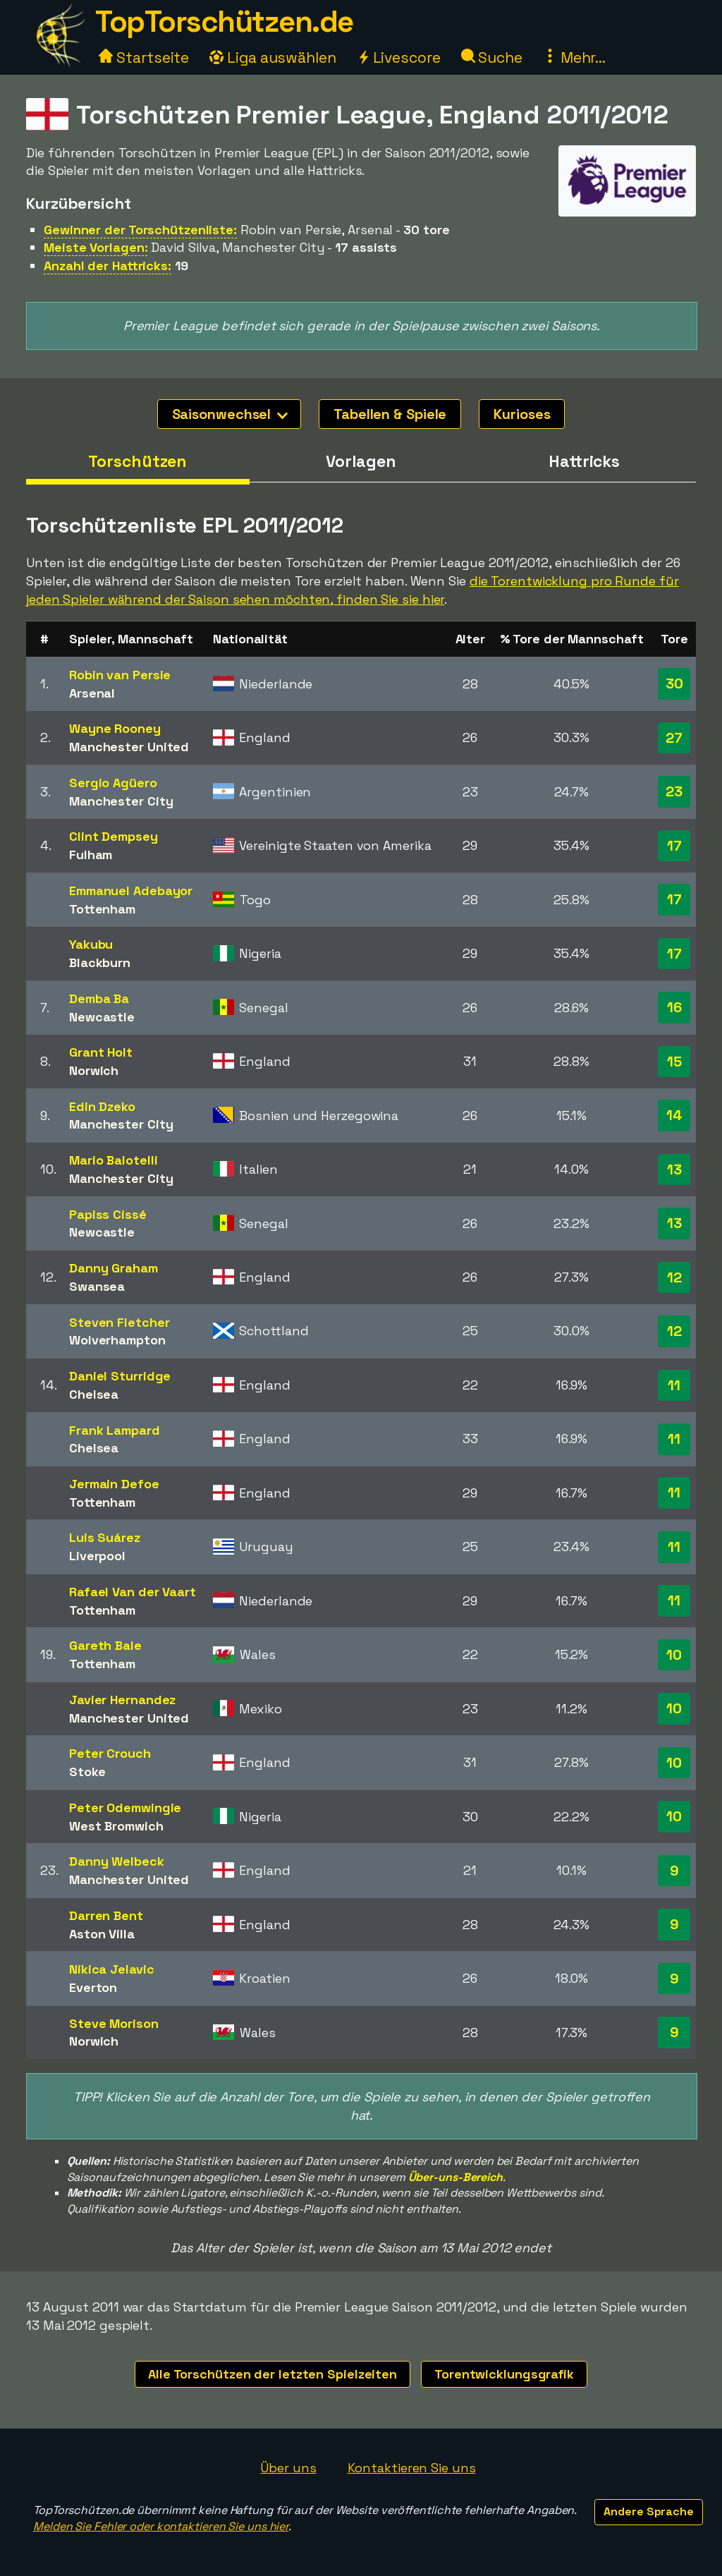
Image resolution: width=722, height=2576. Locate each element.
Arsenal (92, 693)
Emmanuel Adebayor (130, 890)
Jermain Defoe (114, 1484)
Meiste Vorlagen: (95, 247)
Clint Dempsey (113, 836)
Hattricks (584, 461)
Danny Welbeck (116, 1861)
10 (674, 1655)
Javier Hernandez (122, 1699)
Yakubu (91, 944)
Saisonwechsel (230, 414)
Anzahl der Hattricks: (107, 265)
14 (674, 1115)
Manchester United (129, 747)
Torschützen (137, 461)
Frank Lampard (114, 1430)
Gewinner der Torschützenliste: (140, 229)
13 (674, 1169)
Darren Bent (106, 1915)
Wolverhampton (117, 1340)
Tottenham (102, 909)
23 (674, 791)
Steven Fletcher (119, 1322)
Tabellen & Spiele (390, 414)
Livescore (399, 57)
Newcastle (102, 1017)
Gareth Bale (105, 1645)
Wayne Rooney (115, 728)
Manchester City (121, 801)
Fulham (90, 854)
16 (674, 1007)
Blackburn (99, 962)
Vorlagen (361, 461)
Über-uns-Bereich (455, 2177)
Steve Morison (114, 2023)
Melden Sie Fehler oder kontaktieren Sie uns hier (160, 2526)
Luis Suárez (104, 1537)
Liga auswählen (272, 57)
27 (674, 738)
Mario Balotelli (113, 1160)
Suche (491, 57)
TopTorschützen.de (224, 21)
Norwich (93, 1070)
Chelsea (93, 1394)
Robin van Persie (120, 675)
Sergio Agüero (113, 782)
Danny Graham (113, 1268)
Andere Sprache (649, 2511)
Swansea (97, 1286)
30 (674, 683)
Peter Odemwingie (125, 1807)
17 (674, 846)
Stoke (87, 1771)
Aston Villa (102, 1934)
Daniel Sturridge (120, 1376)
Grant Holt (101, 1052)
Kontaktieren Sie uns (412, 2468)
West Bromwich (116, 1826)
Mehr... (574, 57)
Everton (93, 1987)
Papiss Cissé (108, 1214)
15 (674, 1061)
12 (674, 1277)
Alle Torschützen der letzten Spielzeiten (272, 2374)
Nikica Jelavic (111, 1969)
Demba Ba (99, 998)
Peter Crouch (110, 1753)
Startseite (144, 57)
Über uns (288, 2468)
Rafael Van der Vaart (132, 1592)
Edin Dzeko (102, 1106)
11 (674, 1385)
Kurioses (522, 414)
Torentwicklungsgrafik (504, 2374)
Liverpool (97, 1556)
